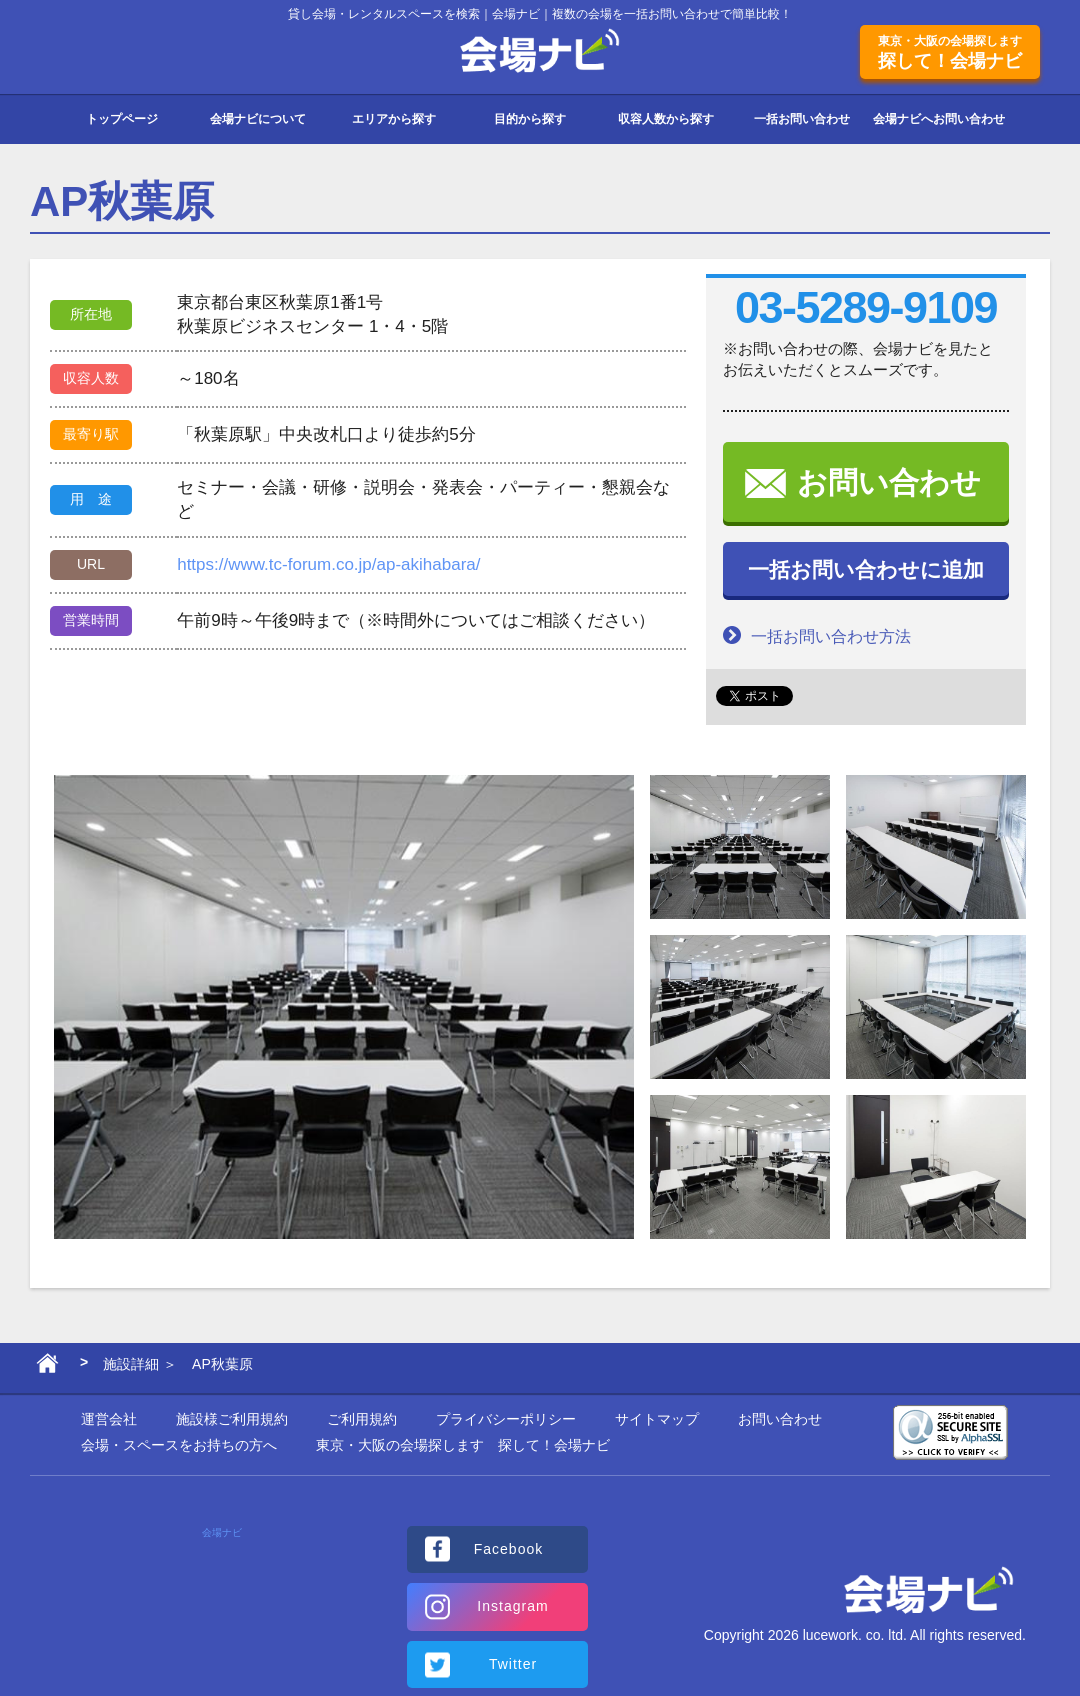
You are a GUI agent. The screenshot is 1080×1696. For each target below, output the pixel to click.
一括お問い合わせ (802, 119)
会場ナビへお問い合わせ (939, 119)
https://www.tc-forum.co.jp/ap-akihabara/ (328, 564)
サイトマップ (657, 1419)
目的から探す (530, 119)
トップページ (122, 119)
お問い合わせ (889, 482)
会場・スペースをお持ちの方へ (179, 1445)
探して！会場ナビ (950, 52)
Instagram (512, 1606)
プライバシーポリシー (506, 1419)
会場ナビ (540, 51)
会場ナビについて (258, 119)
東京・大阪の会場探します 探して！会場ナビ (463, 1445)
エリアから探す (394, 119)
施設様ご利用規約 (232, 1419)
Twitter (513, 1664)
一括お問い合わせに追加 (866, 569)
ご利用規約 (362, 1419)
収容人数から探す (666, 119)
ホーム (47, 1368)
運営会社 (109, 1419)
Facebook (508, 1549)
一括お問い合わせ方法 (817, 635)
